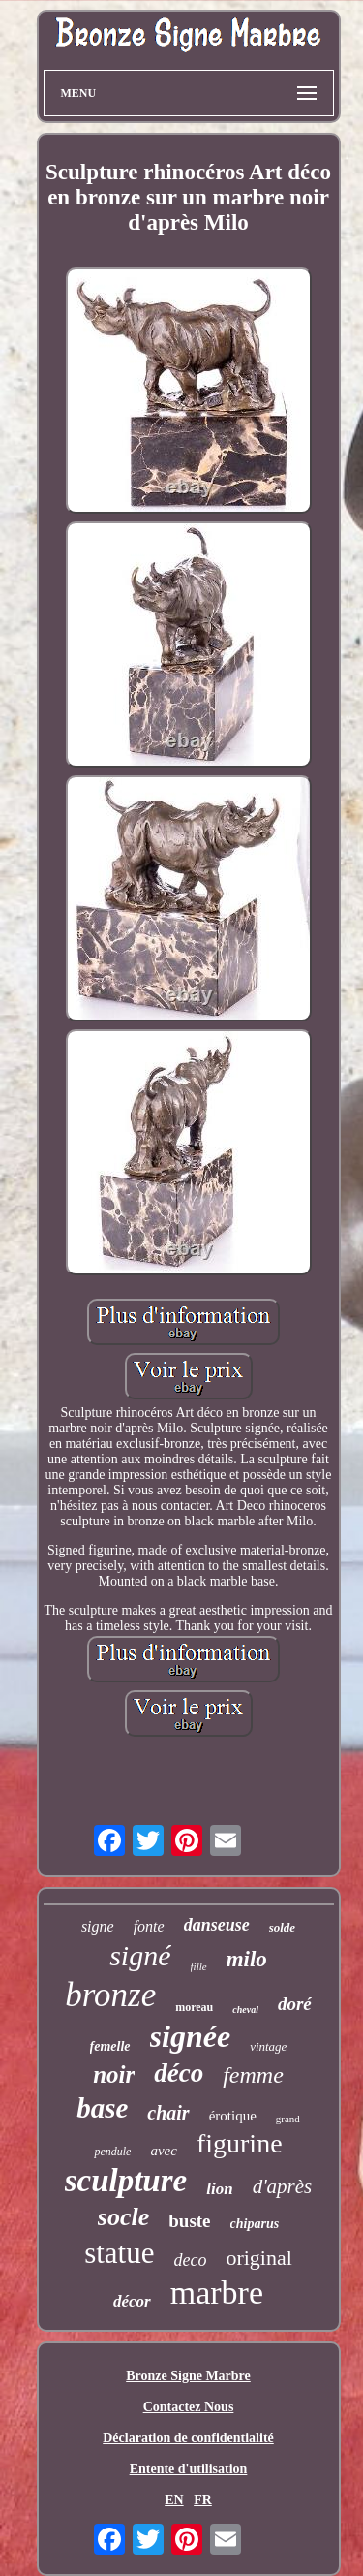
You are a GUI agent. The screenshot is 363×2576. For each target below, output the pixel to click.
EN (174, 2500)
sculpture (126, 2180)
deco (189, 2260)
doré (295, 2004)
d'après (283, 2186)
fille (199, 1966)
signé (139, 1955)
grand (288, 2118)
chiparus (255, 2223)
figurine (240, 2143)
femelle (110, 2046)
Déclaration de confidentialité (188, 2438)
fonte (149, 1926)
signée (190, 2036)
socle (123, 2217)
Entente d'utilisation (189, 2469)
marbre (216, 2292)
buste (189, 2221)
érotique (233, 2115)
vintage (268, 2046)
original (258, 2258)
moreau (194, 2007)
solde (282, 1927)
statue (119, 2253)
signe (97, 1926)
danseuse (217, 1924)
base (102, 2107)
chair (168, 2112)
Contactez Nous (188, 2407)
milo (247, 1959)
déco (178, 2073)
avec (163, 2150)
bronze (110, 1995)
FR (203, 2500)
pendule (112, 2151)
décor (132, 2301)
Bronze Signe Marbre (188, 2376)
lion (219, 2189)
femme (253, 2075)
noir (114, 2074)
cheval (245, 2009)
